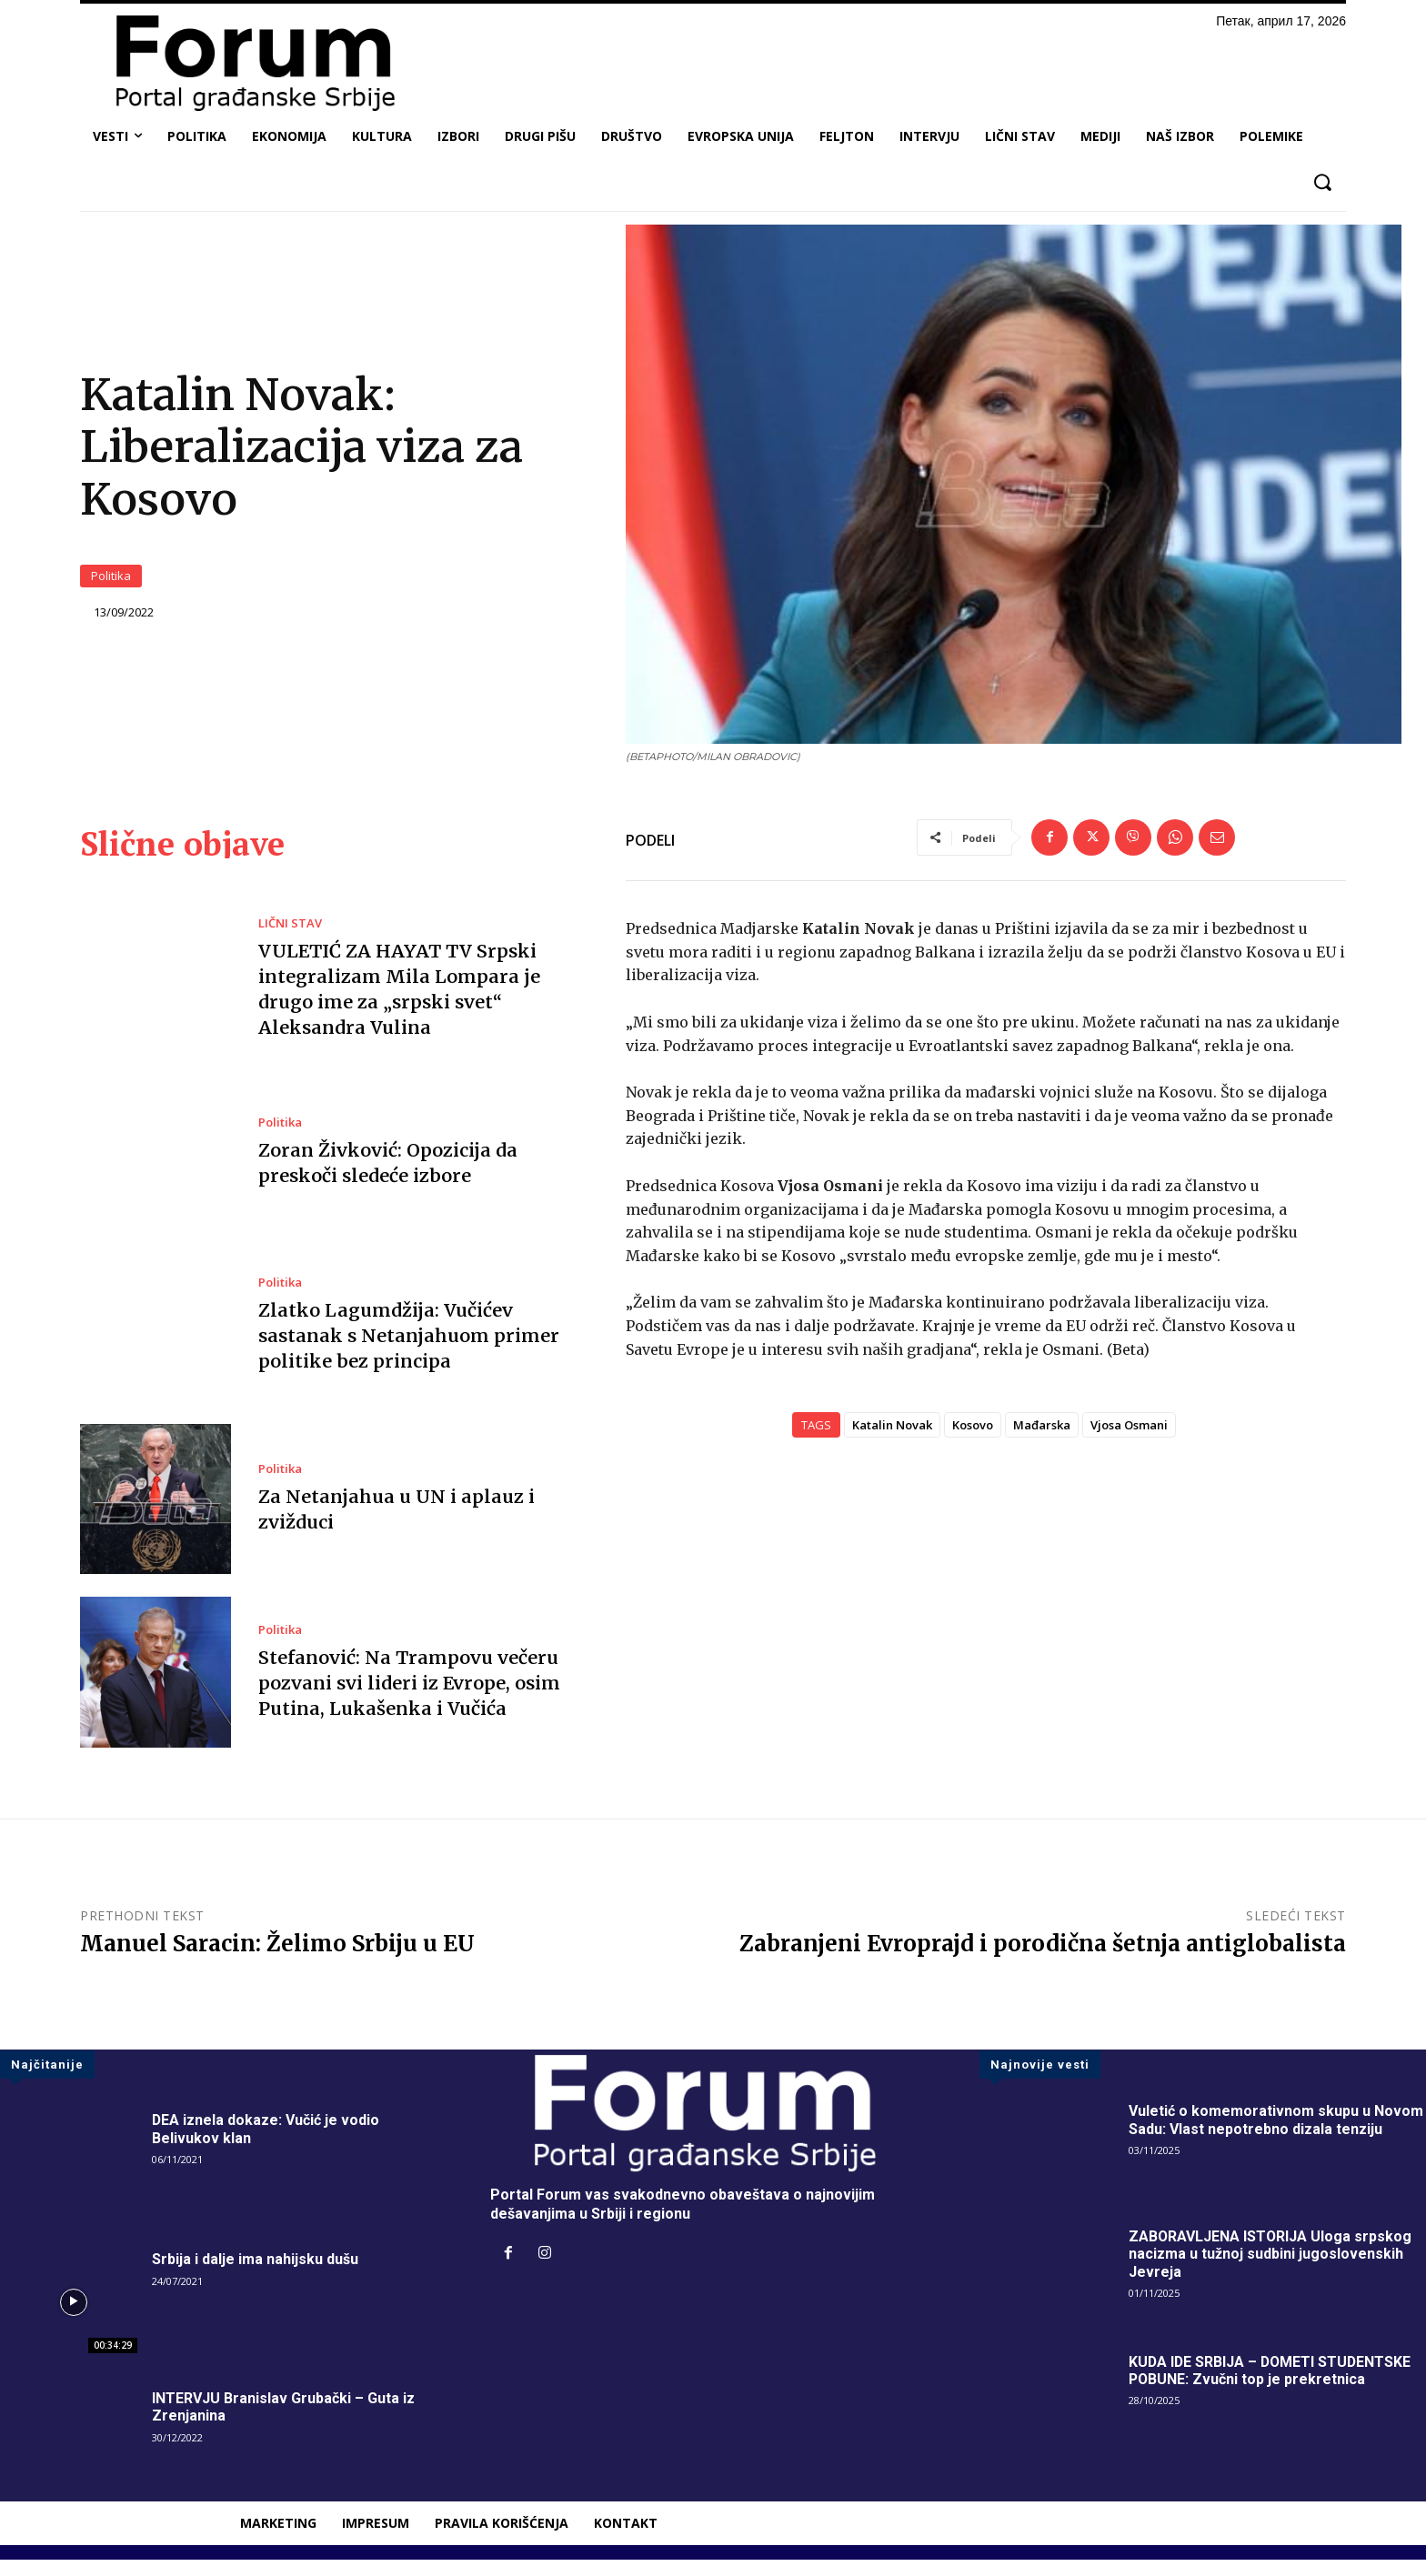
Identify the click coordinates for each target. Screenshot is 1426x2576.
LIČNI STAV (290, 940)
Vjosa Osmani (1129, 1441)
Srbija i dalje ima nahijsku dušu (255, 2275)
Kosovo (972, 1441)
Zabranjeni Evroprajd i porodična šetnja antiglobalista (1042, 1960)
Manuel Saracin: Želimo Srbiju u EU (277, 1960)
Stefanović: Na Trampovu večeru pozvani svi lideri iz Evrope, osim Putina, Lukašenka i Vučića (408, 1698)
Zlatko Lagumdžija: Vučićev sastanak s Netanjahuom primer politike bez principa (406, 1351)
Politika (111, 584)
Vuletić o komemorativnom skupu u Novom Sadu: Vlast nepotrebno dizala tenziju (1276, 2136)
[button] (1322, 182)
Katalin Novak (892, 1441)
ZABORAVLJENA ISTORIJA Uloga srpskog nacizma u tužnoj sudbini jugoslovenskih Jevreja (1271, 2270)
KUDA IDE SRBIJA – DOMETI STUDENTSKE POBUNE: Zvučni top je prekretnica (1272, 2387)
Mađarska (1041, 1441)
